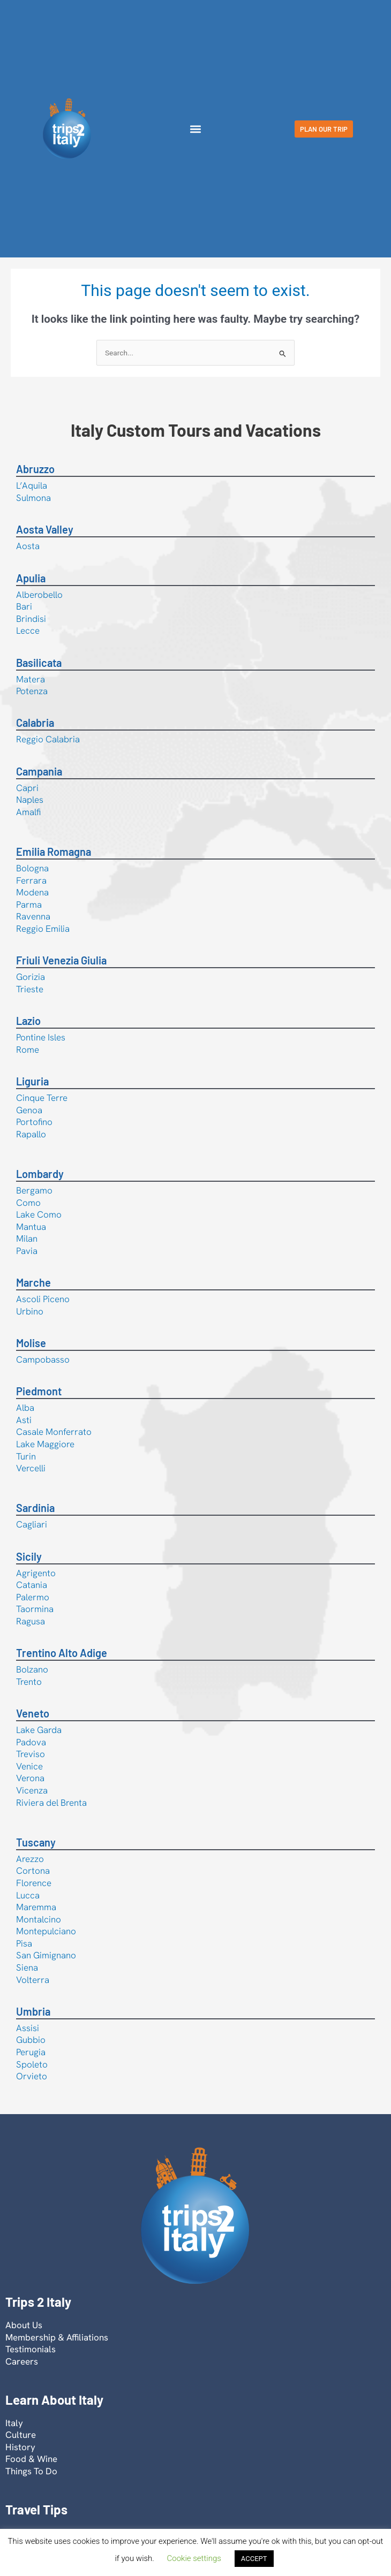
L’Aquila (31, 485)
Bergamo (34, 1190)
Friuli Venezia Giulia (61, 960)
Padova (31, 1742)
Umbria (33, 2011)
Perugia (31, 2052)
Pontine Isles (40, 1037)
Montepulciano (46, 1931)
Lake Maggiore (45, 1444)
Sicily (29, 1556)
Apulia (31, 578)
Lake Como (39, 1214)
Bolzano (32, 1669)
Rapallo (31, 1134)
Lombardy (40, 1173)
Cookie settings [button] (194, 2558)
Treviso (30, 1754)
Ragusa (30, 1621)
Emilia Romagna (53, 851)
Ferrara (31, 880)
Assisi (27, 2028)
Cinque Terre (41, 1098)
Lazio (28, 1020)
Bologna (32, 868)
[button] (195, 129)
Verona (30, 1778)
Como (28, 1203)
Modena (32, 892)
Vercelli (31, 1468)
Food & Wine (31, 2459)
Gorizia (30, 977)
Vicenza (32, 1790)
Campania (39, 771)
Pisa (24, 1943)
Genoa (29, 1110)
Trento (29, 1682)
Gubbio (31, 2040)
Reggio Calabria (48, 739)
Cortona (33, 1870)
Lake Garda (39, 1730)
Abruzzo (35, 468)
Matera (30, 679)
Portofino (34, 1122)
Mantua (31, 1227)
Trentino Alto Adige (61, 1652)
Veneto (32, 1713)
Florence (33, 1883)
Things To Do (31, 2471)
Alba (25, 1408)
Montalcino (38, 1919)
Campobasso (43, 1359)
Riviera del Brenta (51, 1802)
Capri (27, 788)
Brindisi (31, 619)
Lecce (28, 630)
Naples (29, 800)
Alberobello (39, 595)
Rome (27, 1049)
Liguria (32, 1081)
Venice (29, 1766)
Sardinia (35, 1507)
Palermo (32, 1597)
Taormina (35, 1609)
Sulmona (33, 498)
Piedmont (39, 1391)
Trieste (29, 989)
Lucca (28, 1895)
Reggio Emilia (43, 928)
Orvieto (31, 2076)
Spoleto (32, 2064)
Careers (21, 2361)
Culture (20, 2435)
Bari (24, 606)
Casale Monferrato (54, 1432)
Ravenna (33, 916)
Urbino (29, 1311)
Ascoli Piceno (43, 1299)
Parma (29, 904)
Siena (27, 1967)
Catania (31, 1585)
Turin (26, 1456)
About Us (23, 2325)
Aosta (28, 546)
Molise (31, 1342)
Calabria (35, 722)
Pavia (26, 1251)
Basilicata (39, 662)
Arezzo (30, 1859)
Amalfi (28, 812)
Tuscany (36, 1842)
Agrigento (36, 1573)
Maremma (36, 1907)
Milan (26, 1238)
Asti (24, 1420)
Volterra (32, 1980)
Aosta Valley (44, 529)
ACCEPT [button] (254, 2559)
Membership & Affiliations (56, 2337)
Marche (33, 1282)
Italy (14, 2423)
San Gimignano (46, 1955)
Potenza (32, 691)
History (20, 2447)
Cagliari (31, 1524)
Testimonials (30, 2349)
